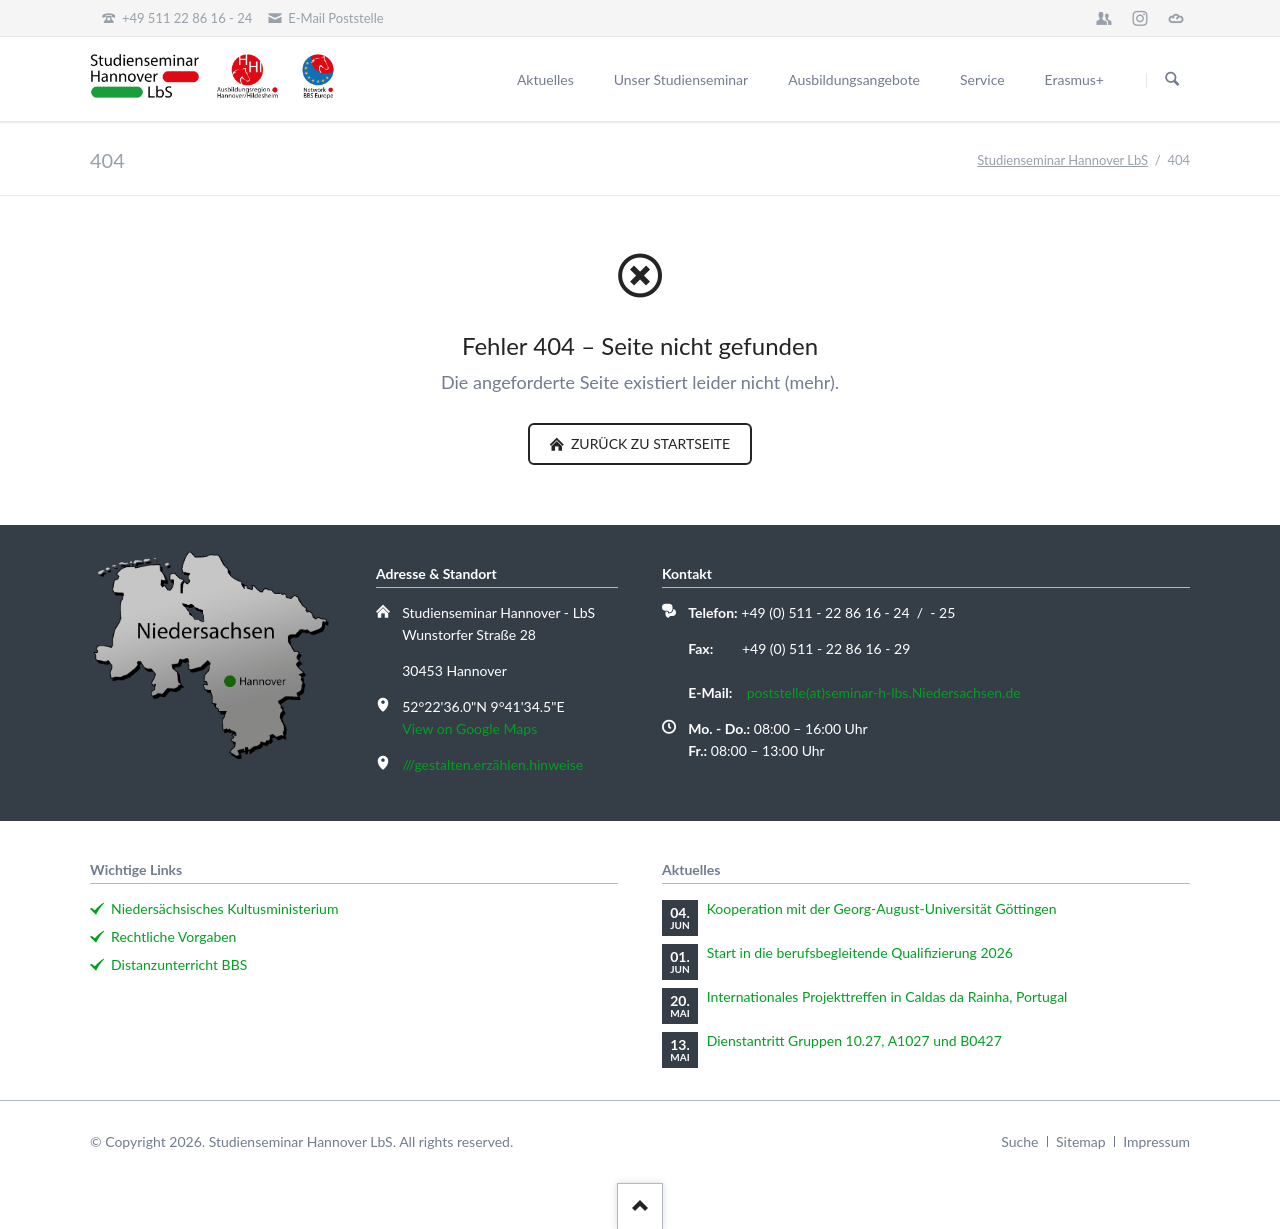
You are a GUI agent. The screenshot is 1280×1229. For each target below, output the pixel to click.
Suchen (1172, 80)
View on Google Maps (469, 728)
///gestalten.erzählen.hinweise (492, 764)
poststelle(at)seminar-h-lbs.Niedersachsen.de (884, 692)
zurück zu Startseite (648, 443)
